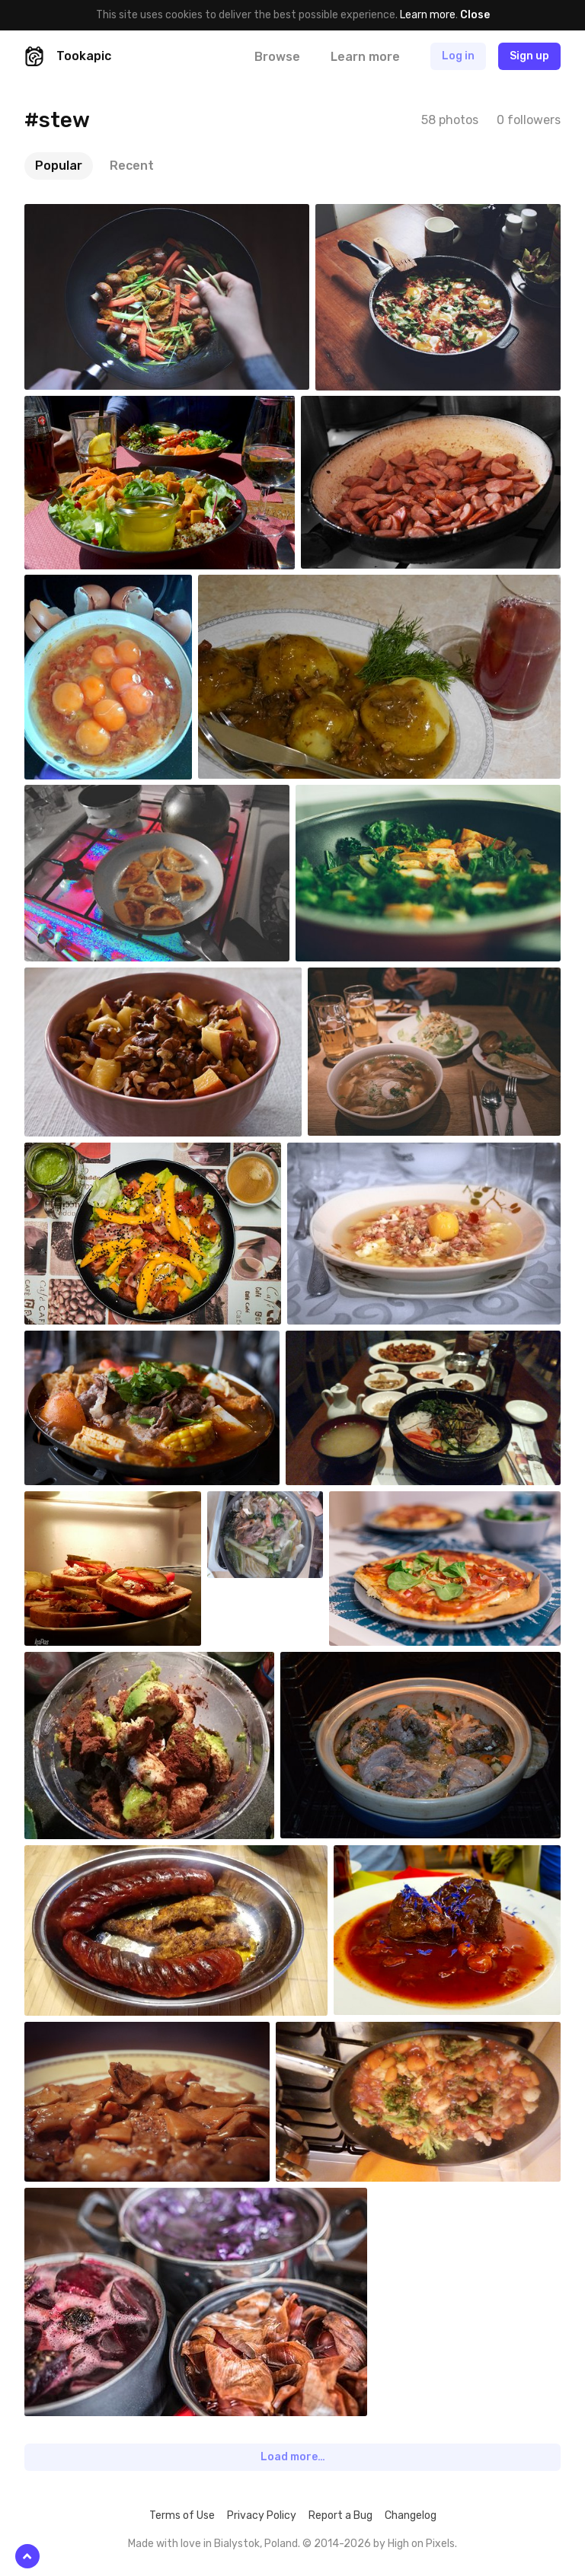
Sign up (529, 55)
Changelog (410, 2515)
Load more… (293, 2456)
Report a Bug (340, 2515)
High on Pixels (421, 2543)
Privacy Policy (261, 2515)
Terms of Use (182, 2515)
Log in (458, 55)
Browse (277, 56)
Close (475, 14)
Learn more (428, 14)
